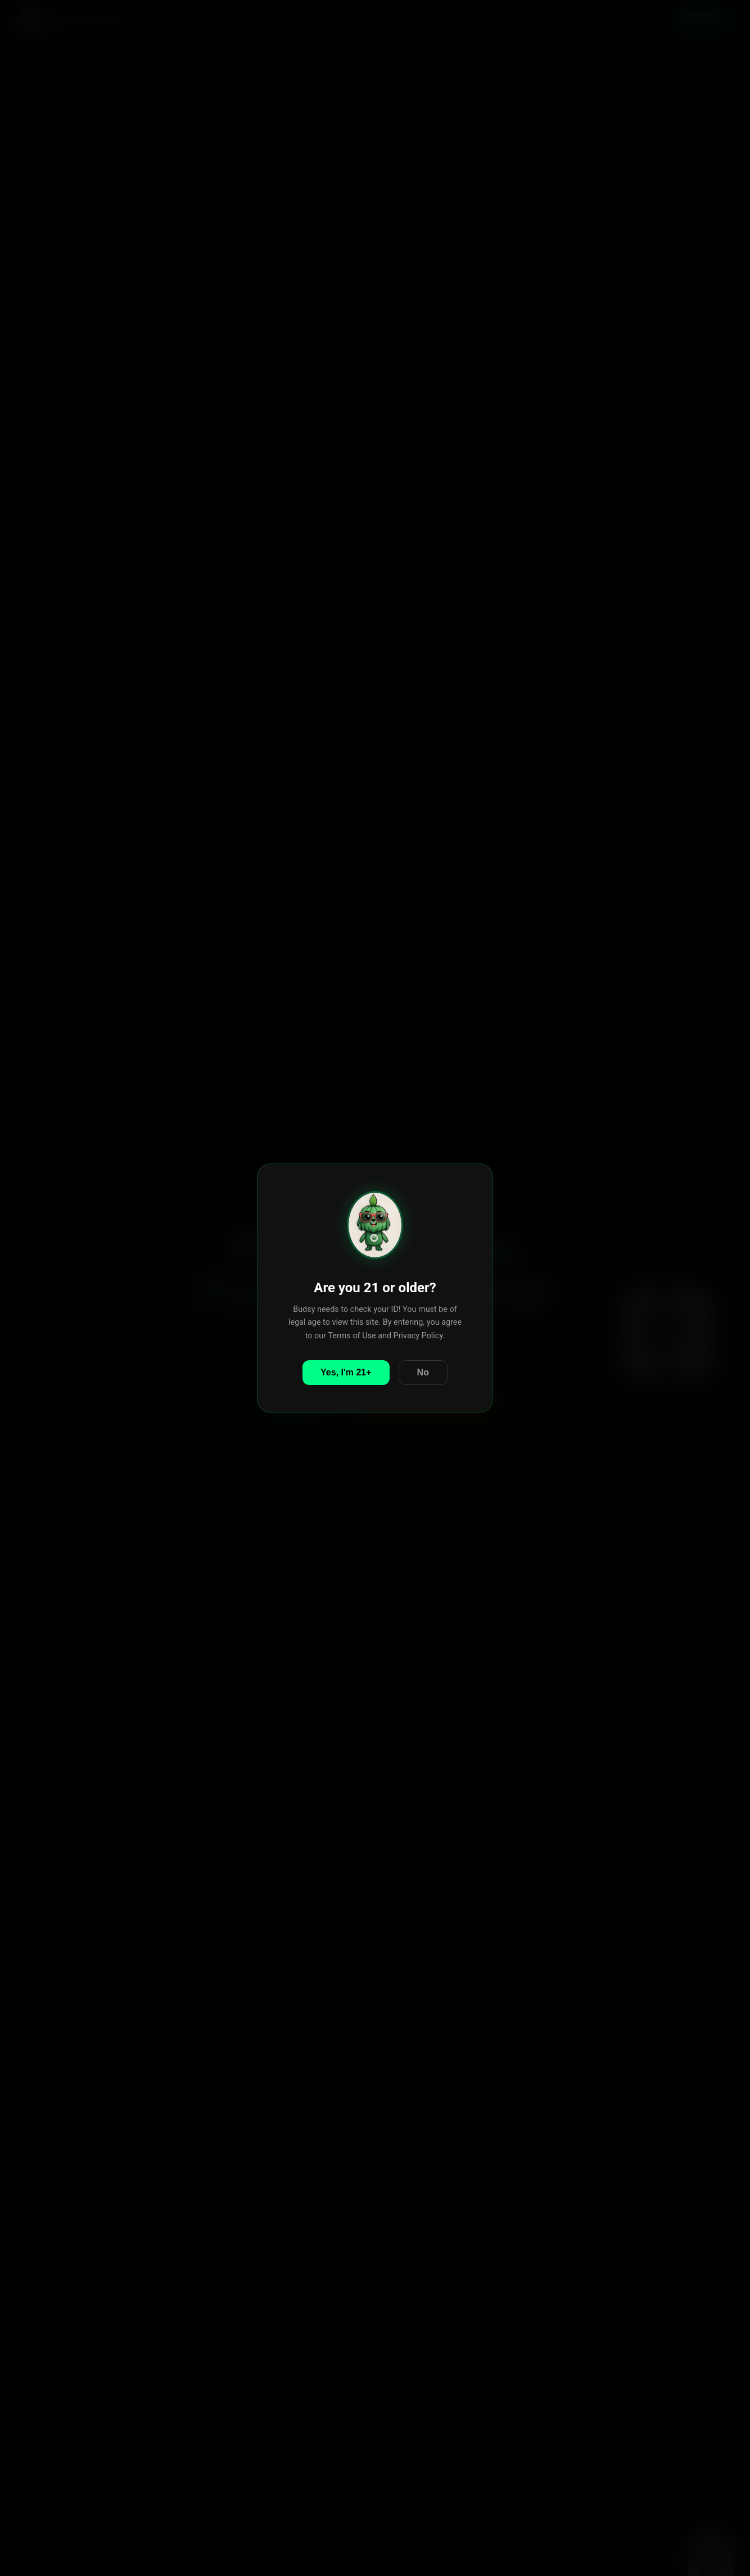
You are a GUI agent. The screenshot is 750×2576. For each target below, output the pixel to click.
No (423, 1372)
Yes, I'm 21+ (346, 1372)
